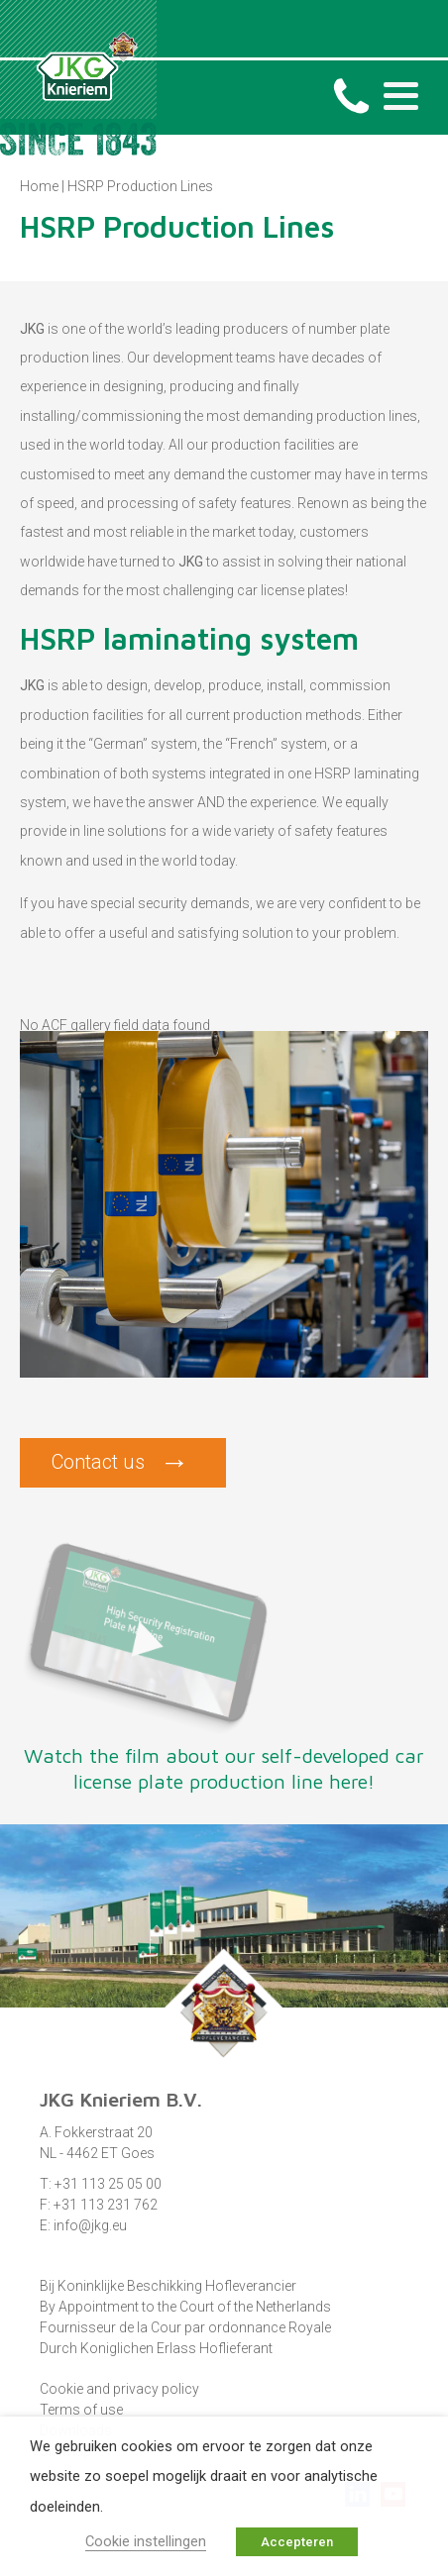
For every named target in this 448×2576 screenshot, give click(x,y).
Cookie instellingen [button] (145, 2541)
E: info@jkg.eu (83, 2225)
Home (39, 186)
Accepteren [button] (297, 2541)
